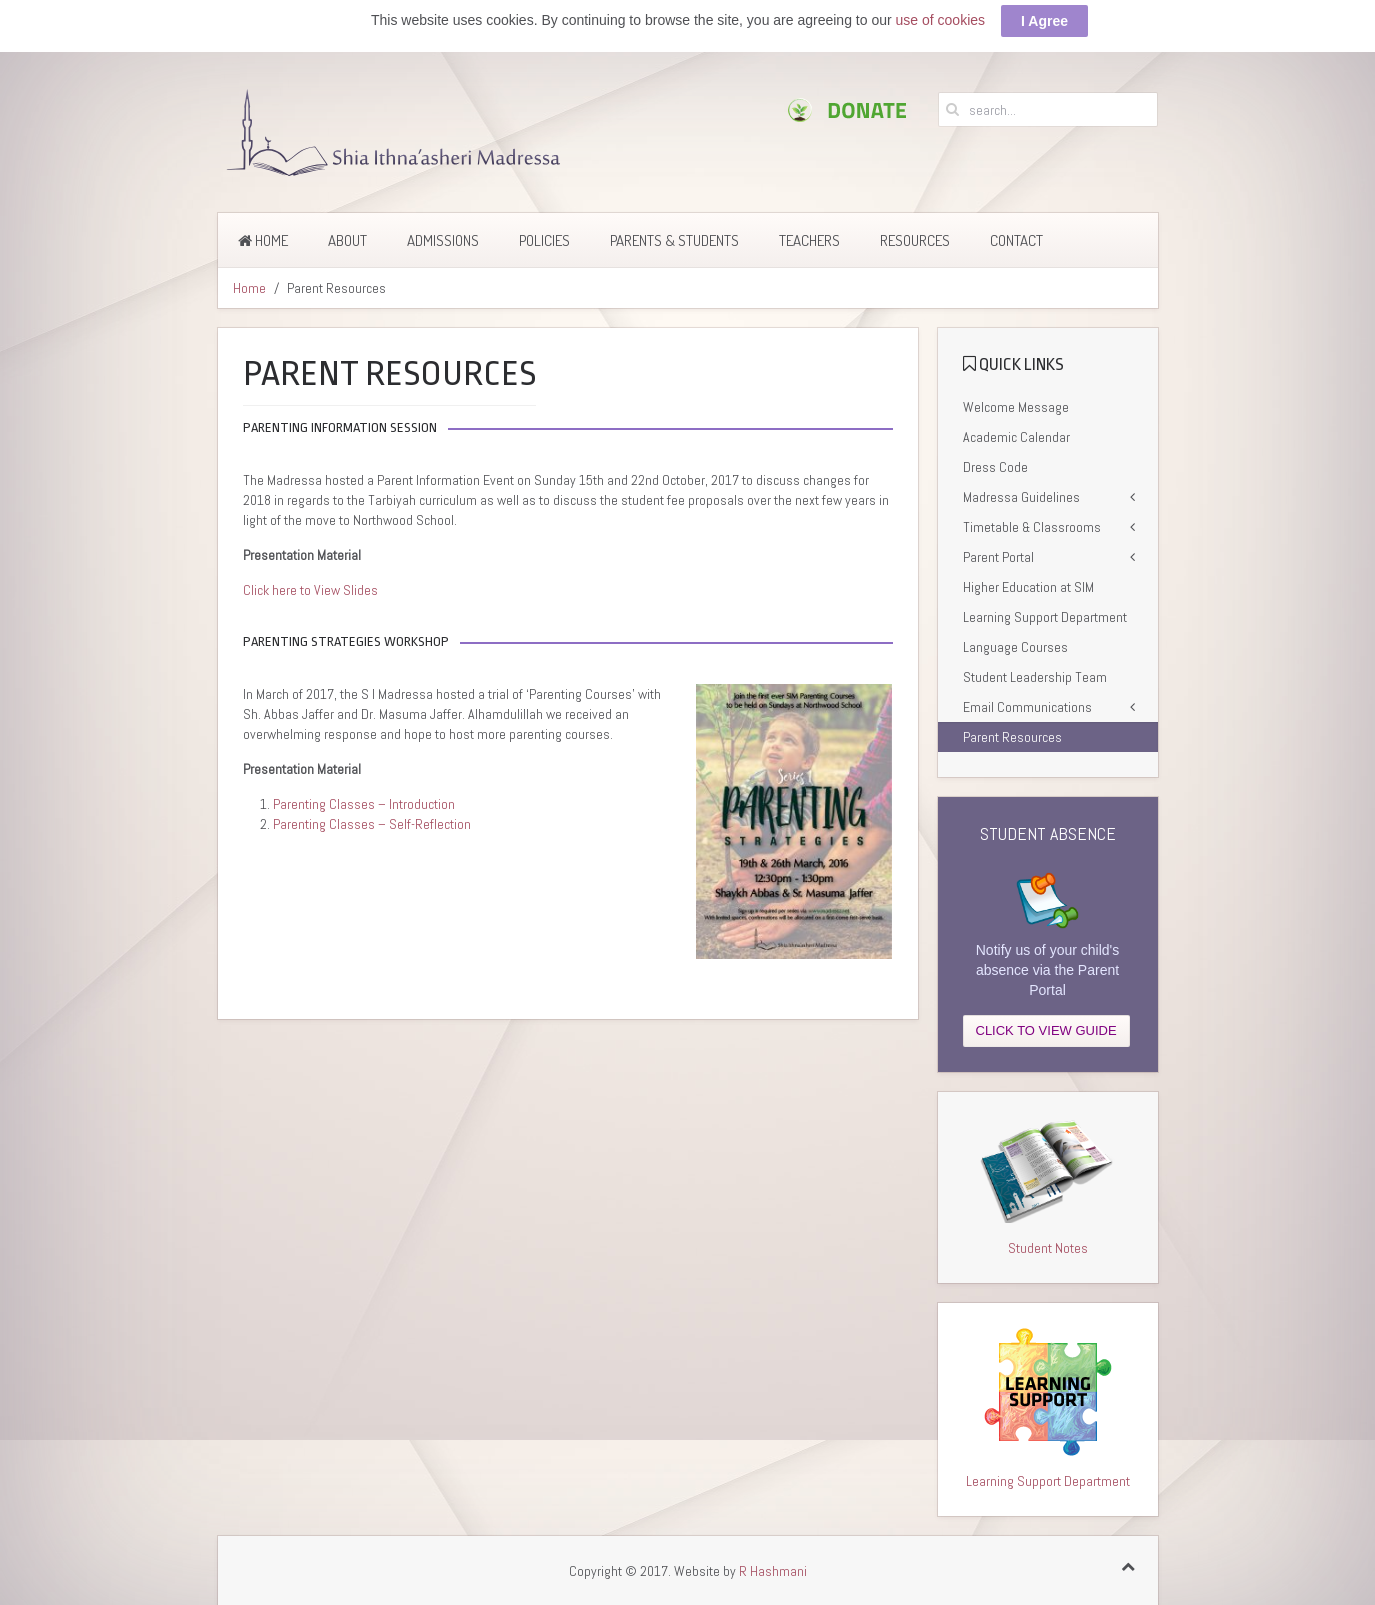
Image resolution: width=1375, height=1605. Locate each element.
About (347, 239)
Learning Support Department (1045, 616)
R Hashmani (773, 1570)
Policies (544, 239)
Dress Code (995, 466)
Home (263, 239)
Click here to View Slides (310, 589)
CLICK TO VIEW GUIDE (1046, 1029)
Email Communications (1027, 706)
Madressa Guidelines (1021, 496)
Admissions (443, 239)
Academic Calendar (1016, 436)
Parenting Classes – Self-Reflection (372, 823)
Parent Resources (1012, 736)
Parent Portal (998, 556)
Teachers (809, 239)
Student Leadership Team (1035, 676)
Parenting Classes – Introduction (364, 803)
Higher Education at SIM (1028, 586)
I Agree (1044, 20)
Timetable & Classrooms (1032, 526)
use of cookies (941, 19)
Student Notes (1048, 1247)
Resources (915, 239)
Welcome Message (1016, 406)
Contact (1016, 239)
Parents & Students (674, 239)
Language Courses (1015, 646)
